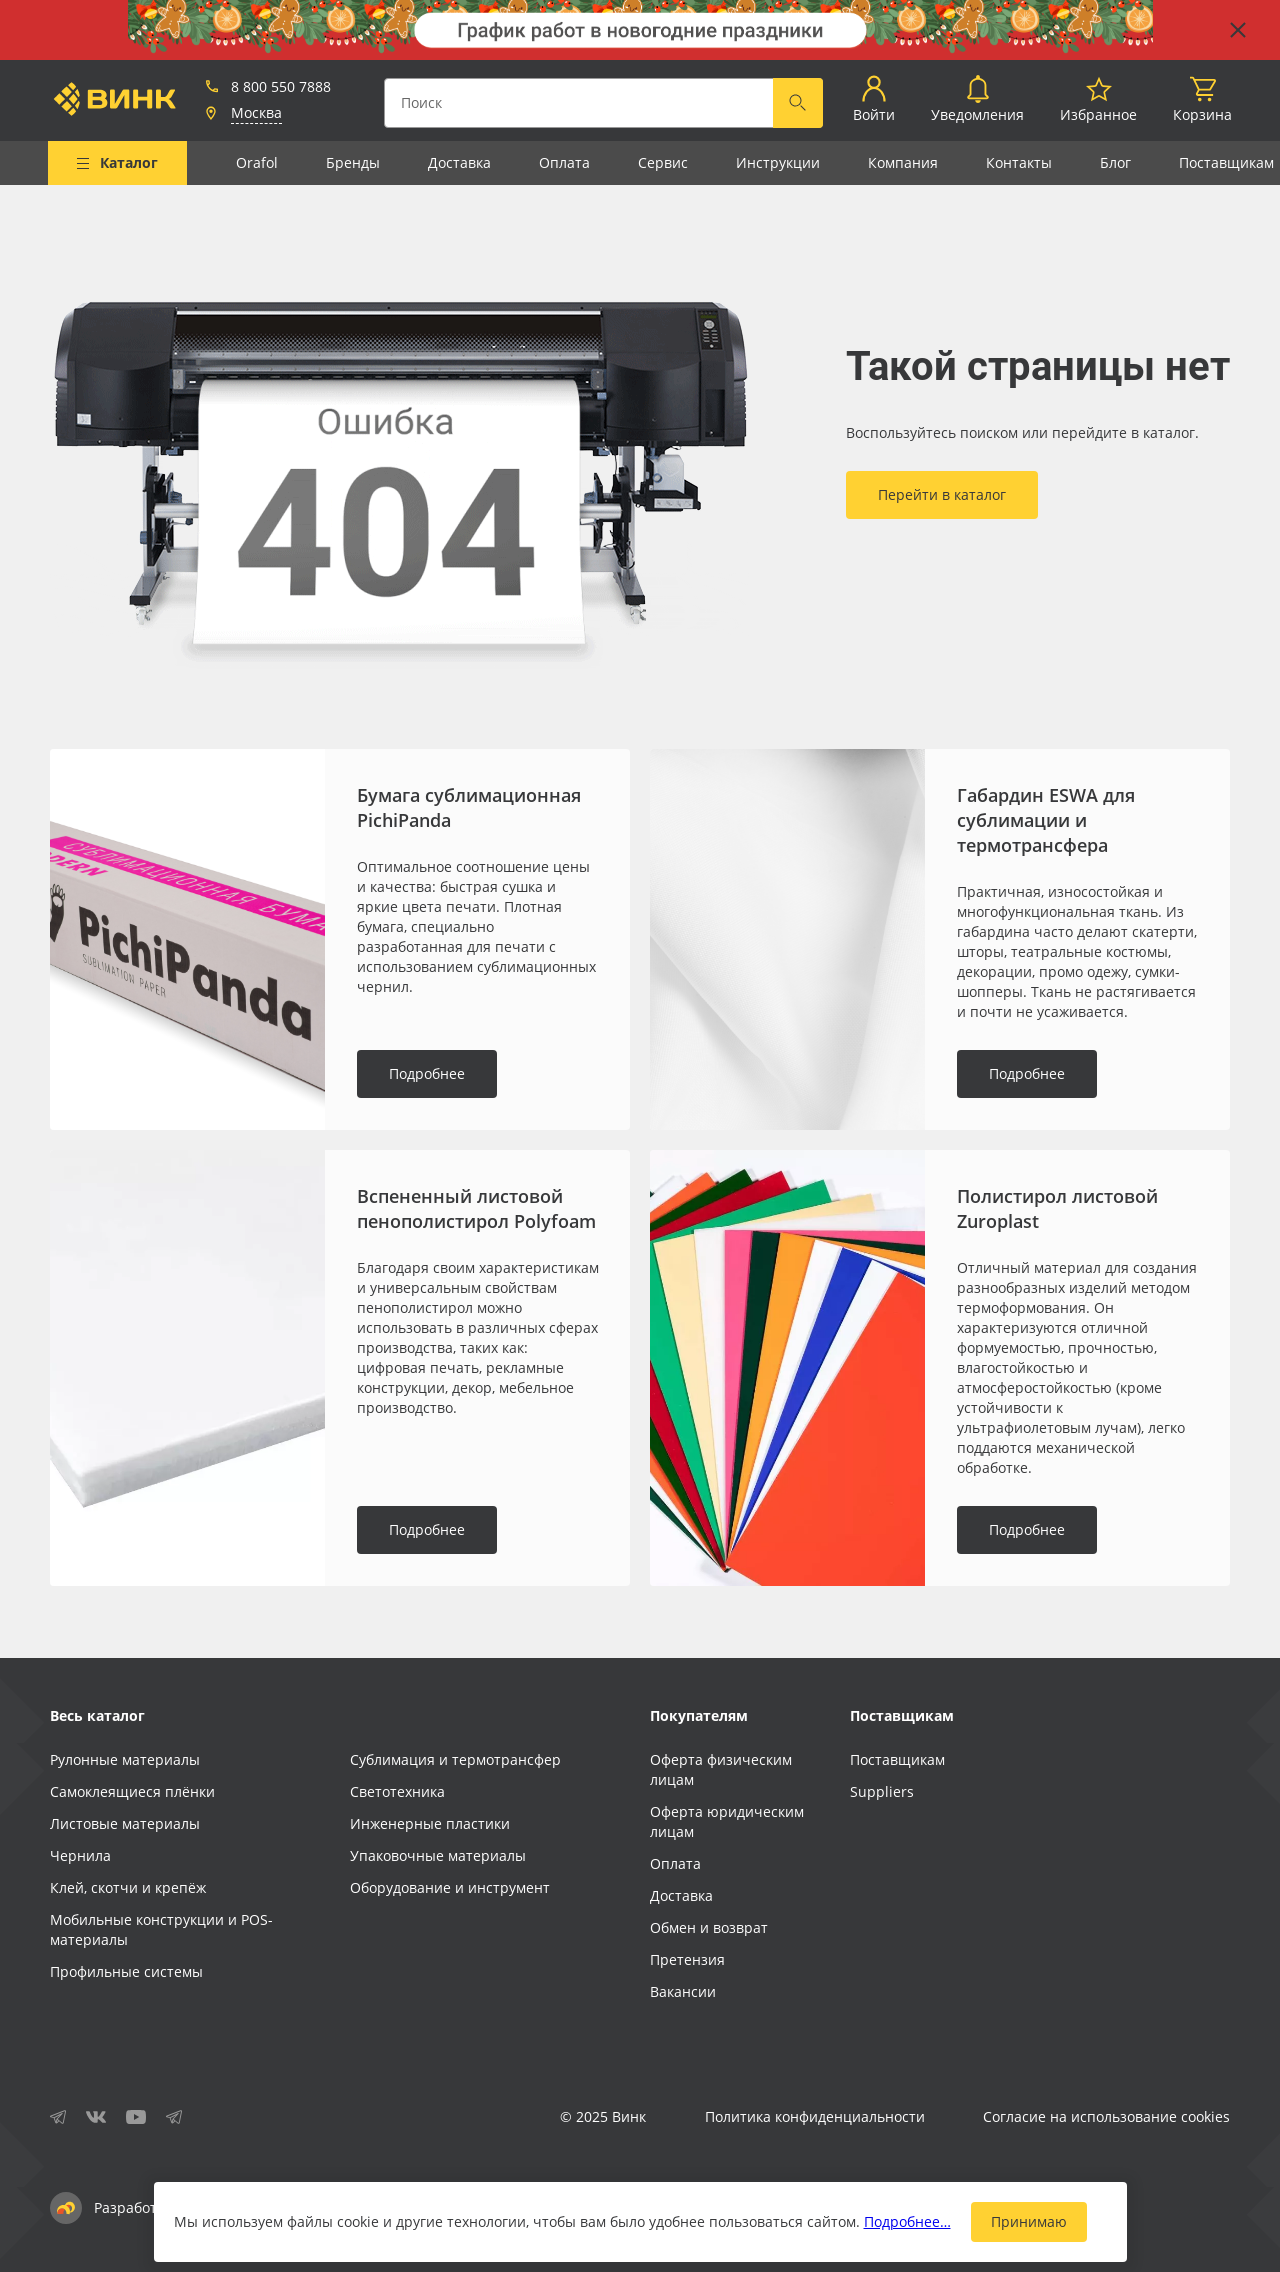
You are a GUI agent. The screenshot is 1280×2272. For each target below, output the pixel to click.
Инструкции (778, 162)
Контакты (1019, 162)
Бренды (353, 162)
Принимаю (1029, 2221)
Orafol (257, 162)
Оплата (564, 162)
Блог (1115, 162)
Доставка (459, 162)
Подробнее (427, 1073)
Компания (903, 162)
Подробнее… (907, 2221)
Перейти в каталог (942, 494)
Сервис (663, 162)
